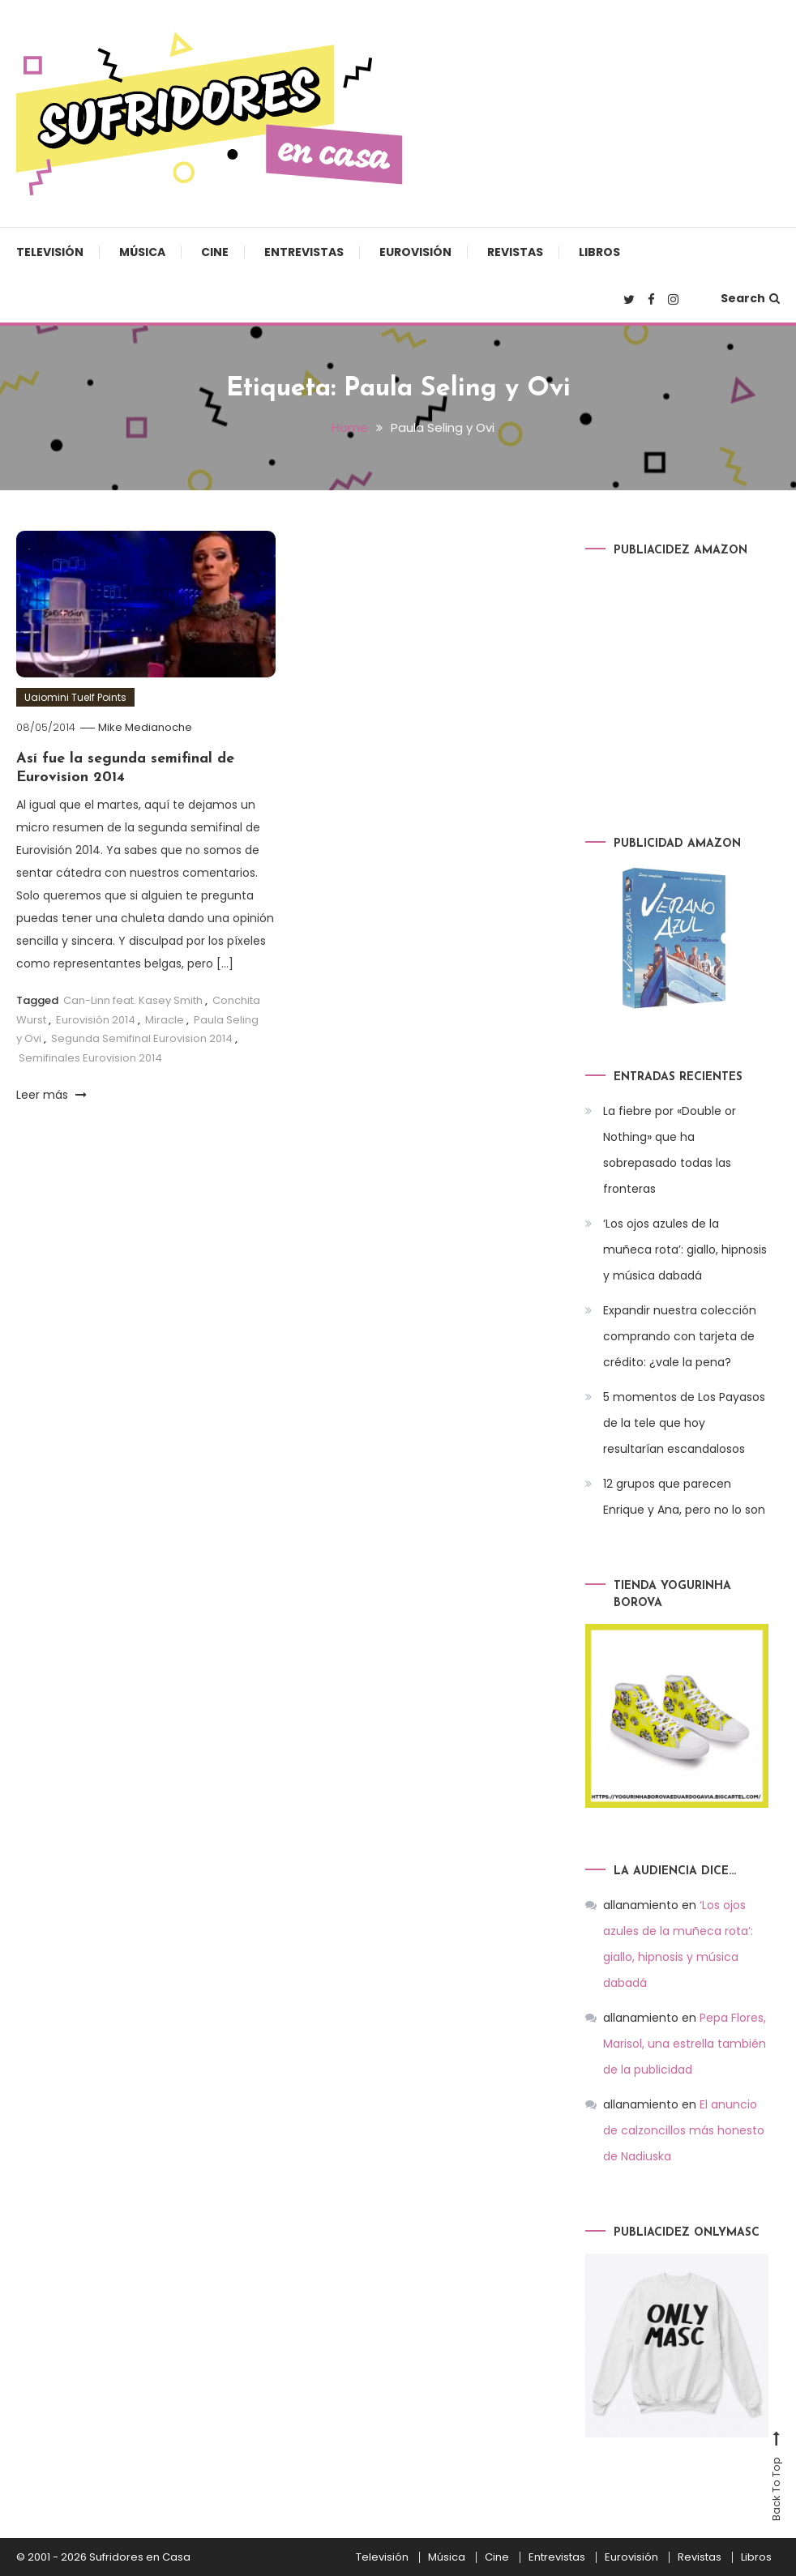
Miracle (164, 1019)
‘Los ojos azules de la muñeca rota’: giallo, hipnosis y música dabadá (685, 1249)
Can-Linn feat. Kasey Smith (133, 1000)
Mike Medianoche (145, 727)
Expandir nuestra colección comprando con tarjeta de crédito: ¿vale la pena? (679, 1336)
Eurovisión (415, 252)
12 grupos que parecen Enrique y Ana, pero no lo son (684, 1497)
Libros (599, 252)
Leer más (51, 1095)
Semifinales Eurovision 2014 (90, 1058)
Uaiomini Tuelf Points (75, 697)
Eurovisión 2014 (95, 1019)
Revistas (515, 252)
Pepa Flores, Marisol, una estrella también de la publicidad (684, 2044)
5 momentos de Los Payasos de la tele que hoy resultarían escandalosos (684, 1423)
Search (750, 298)
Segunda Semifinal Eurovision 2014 (142, 1038)
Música (142, 252)
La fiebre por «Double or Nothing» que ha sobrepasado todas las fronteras (669, 1150)
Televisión (49, 252)
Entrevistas (304, 252)
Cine (215, 252)
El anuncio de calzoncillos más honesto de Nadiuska (683, 2130)
